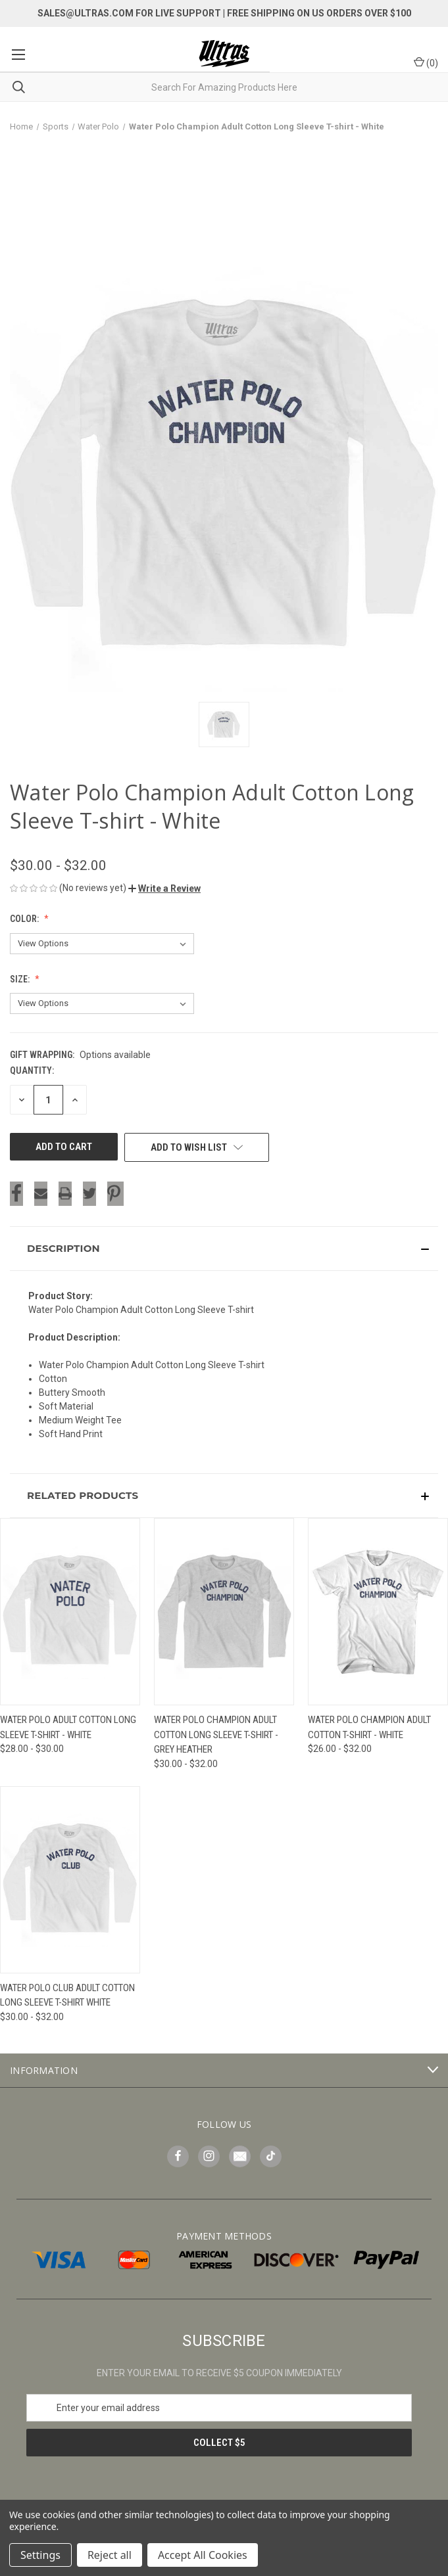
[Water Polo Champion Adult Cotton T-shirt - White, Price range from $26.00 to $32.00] (378, 1612)
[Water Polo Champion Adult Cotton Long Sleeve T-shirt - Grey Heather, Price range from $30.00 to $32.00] (224, 1612)
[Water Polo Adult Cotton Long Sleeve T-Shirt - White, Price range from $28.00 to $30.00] (70, 1612)
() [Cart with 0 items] (426, 62)
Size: (21, 979)
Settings (40, 2555)
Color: (25, 918)
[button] (164, 888)
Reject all (109, 2555)
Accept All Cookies (202, 2555)
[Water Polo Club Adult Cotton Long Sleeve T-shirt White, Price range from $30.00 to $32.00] (70, 1880)
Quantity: (32, 1070)
